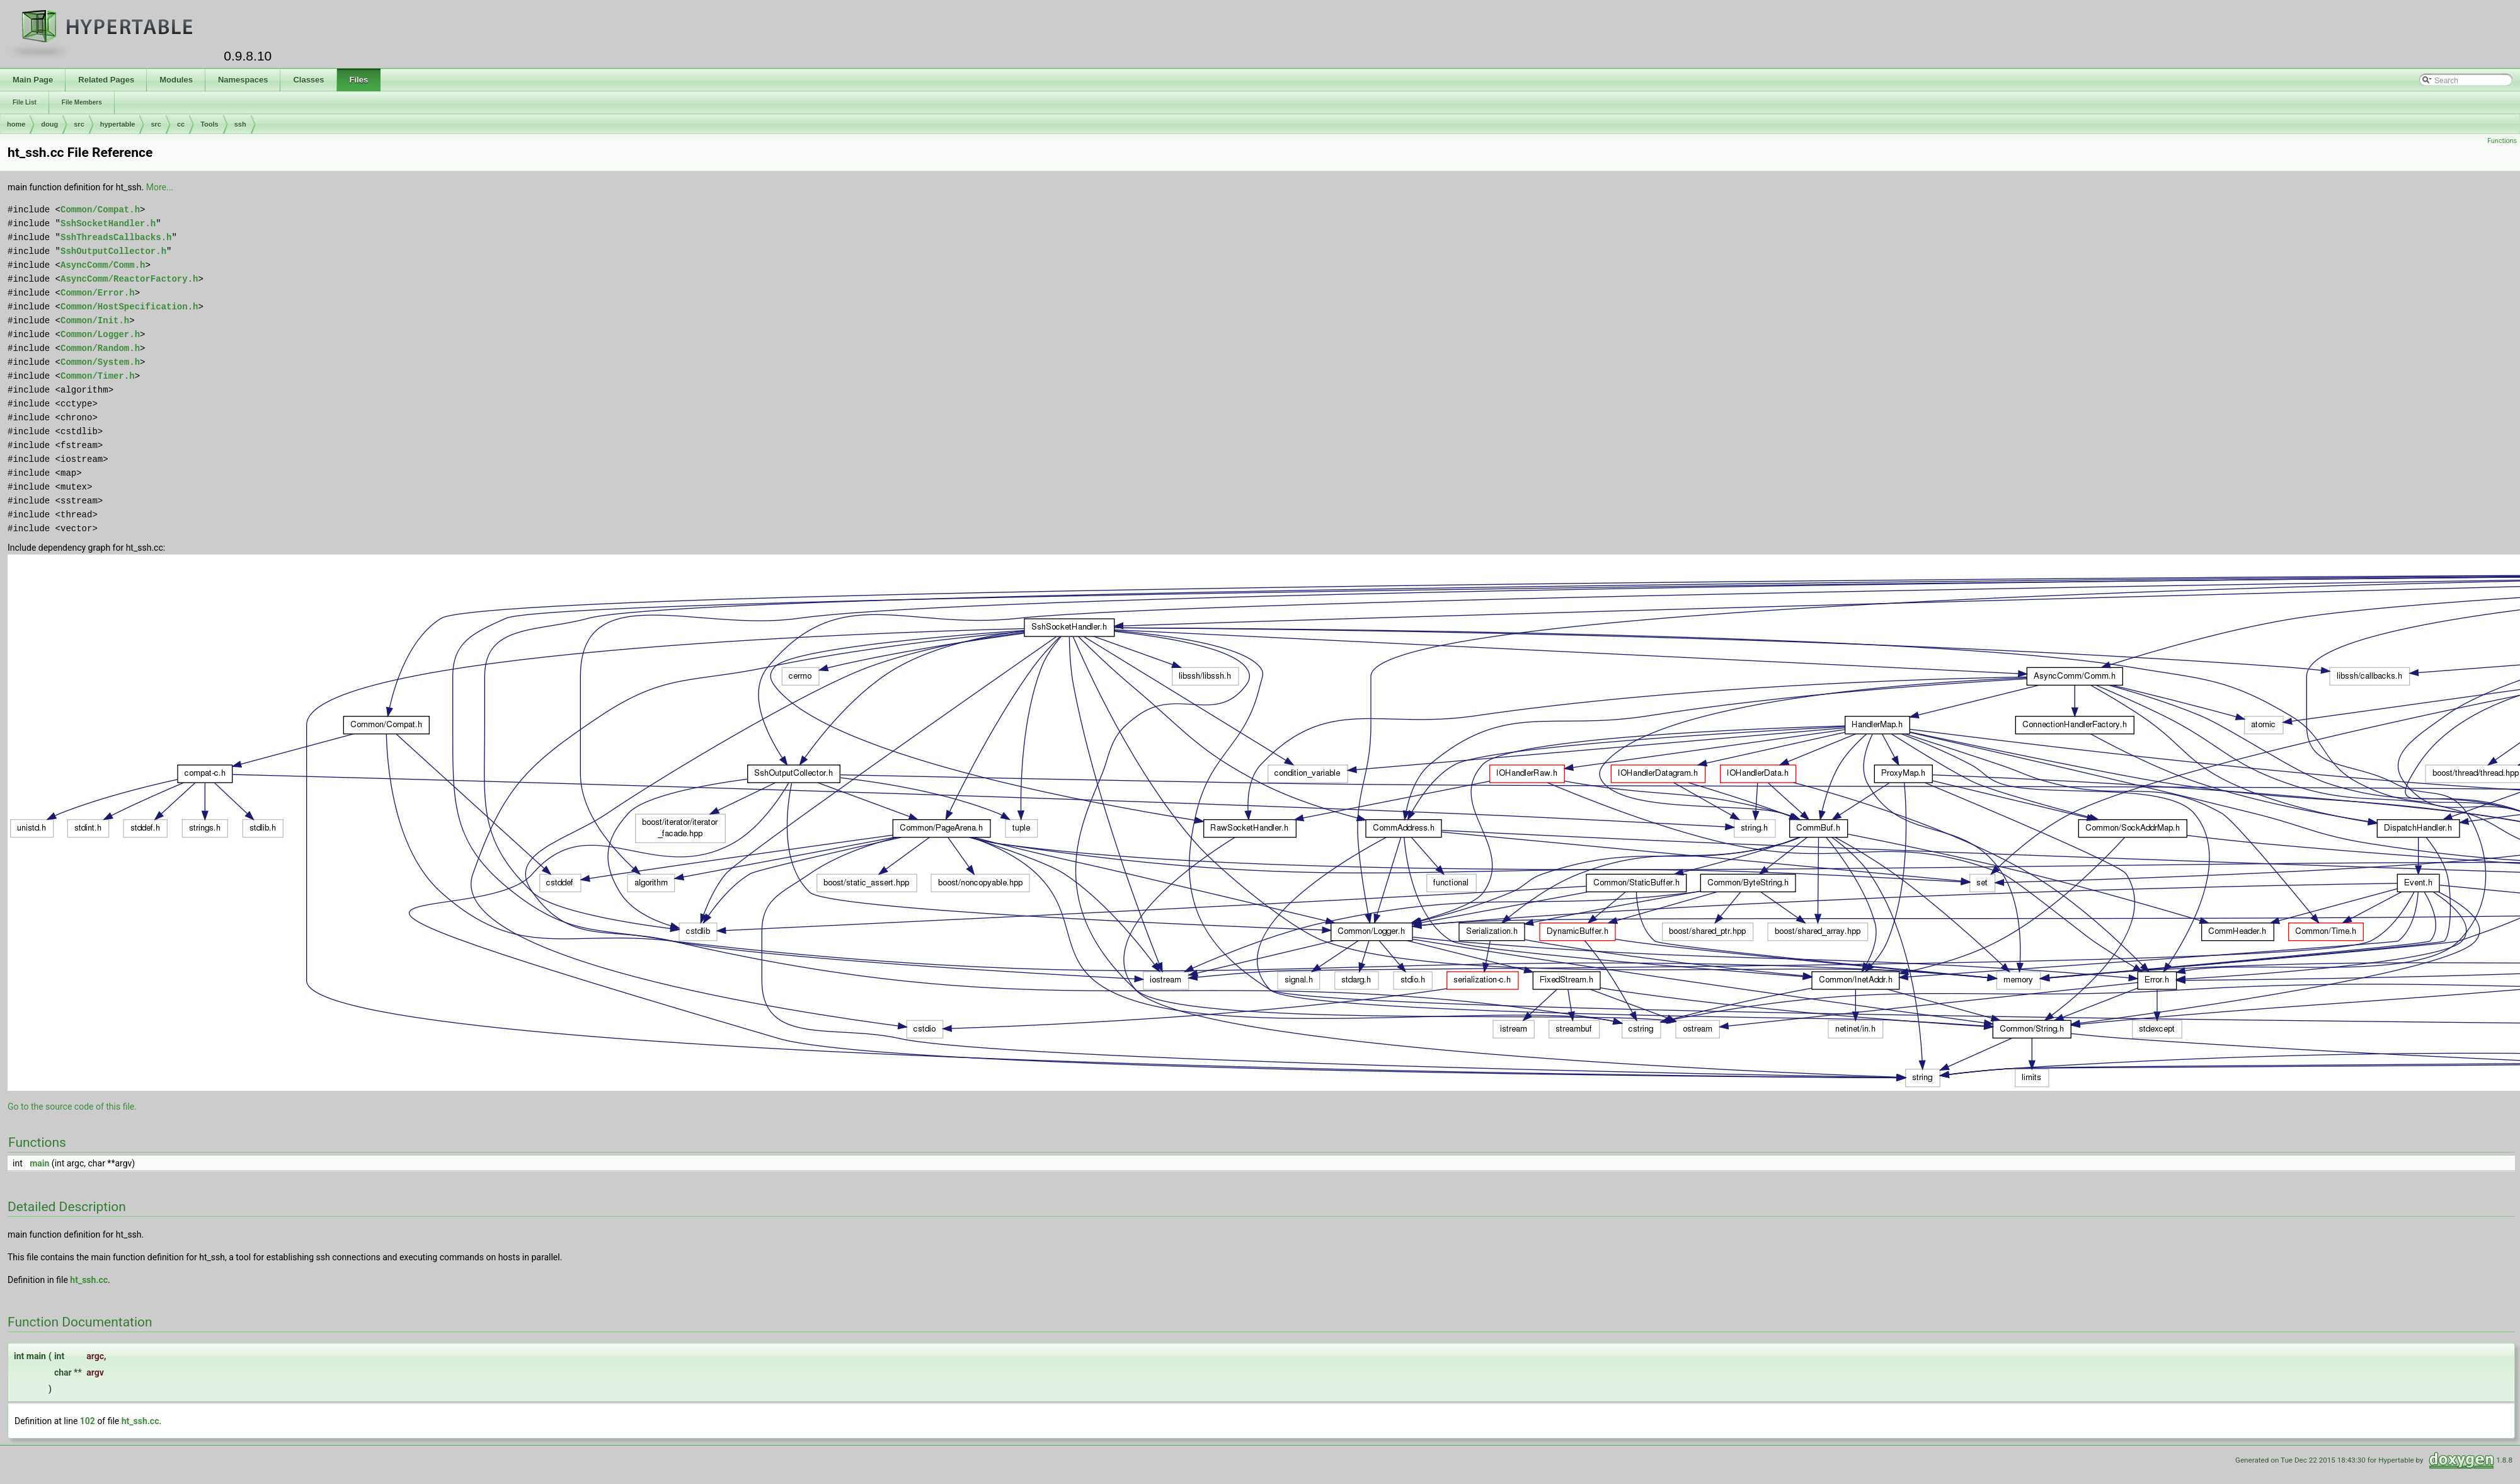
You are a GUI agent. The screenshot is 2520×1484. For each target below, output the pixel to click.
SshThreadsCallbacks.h (115, 237)
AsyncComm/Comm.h (102, 265)
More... (159, 187)
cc (181, 124)
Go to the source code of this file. (72, 1106)
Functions (2502, 141)
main (39, 1163)
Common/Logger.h (100, 334)
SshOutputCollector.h (113, 251)
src (79, 124)
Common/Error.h (97, 293)
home (16, 124)
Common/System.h (100, 362)
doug (49, 124)
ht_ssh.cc (89, 1280)
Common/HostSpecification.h (129, 307)
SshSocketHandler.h (108, 223)
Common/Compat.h (100, 210)
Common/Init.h (94, 320)
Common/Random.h (100, 348)
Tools (209, 124)
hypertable (117, 124)
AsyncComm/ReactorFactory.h (129, 279)
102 (87, 1421)
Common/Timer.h (97, 376)
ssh (240, 124)
